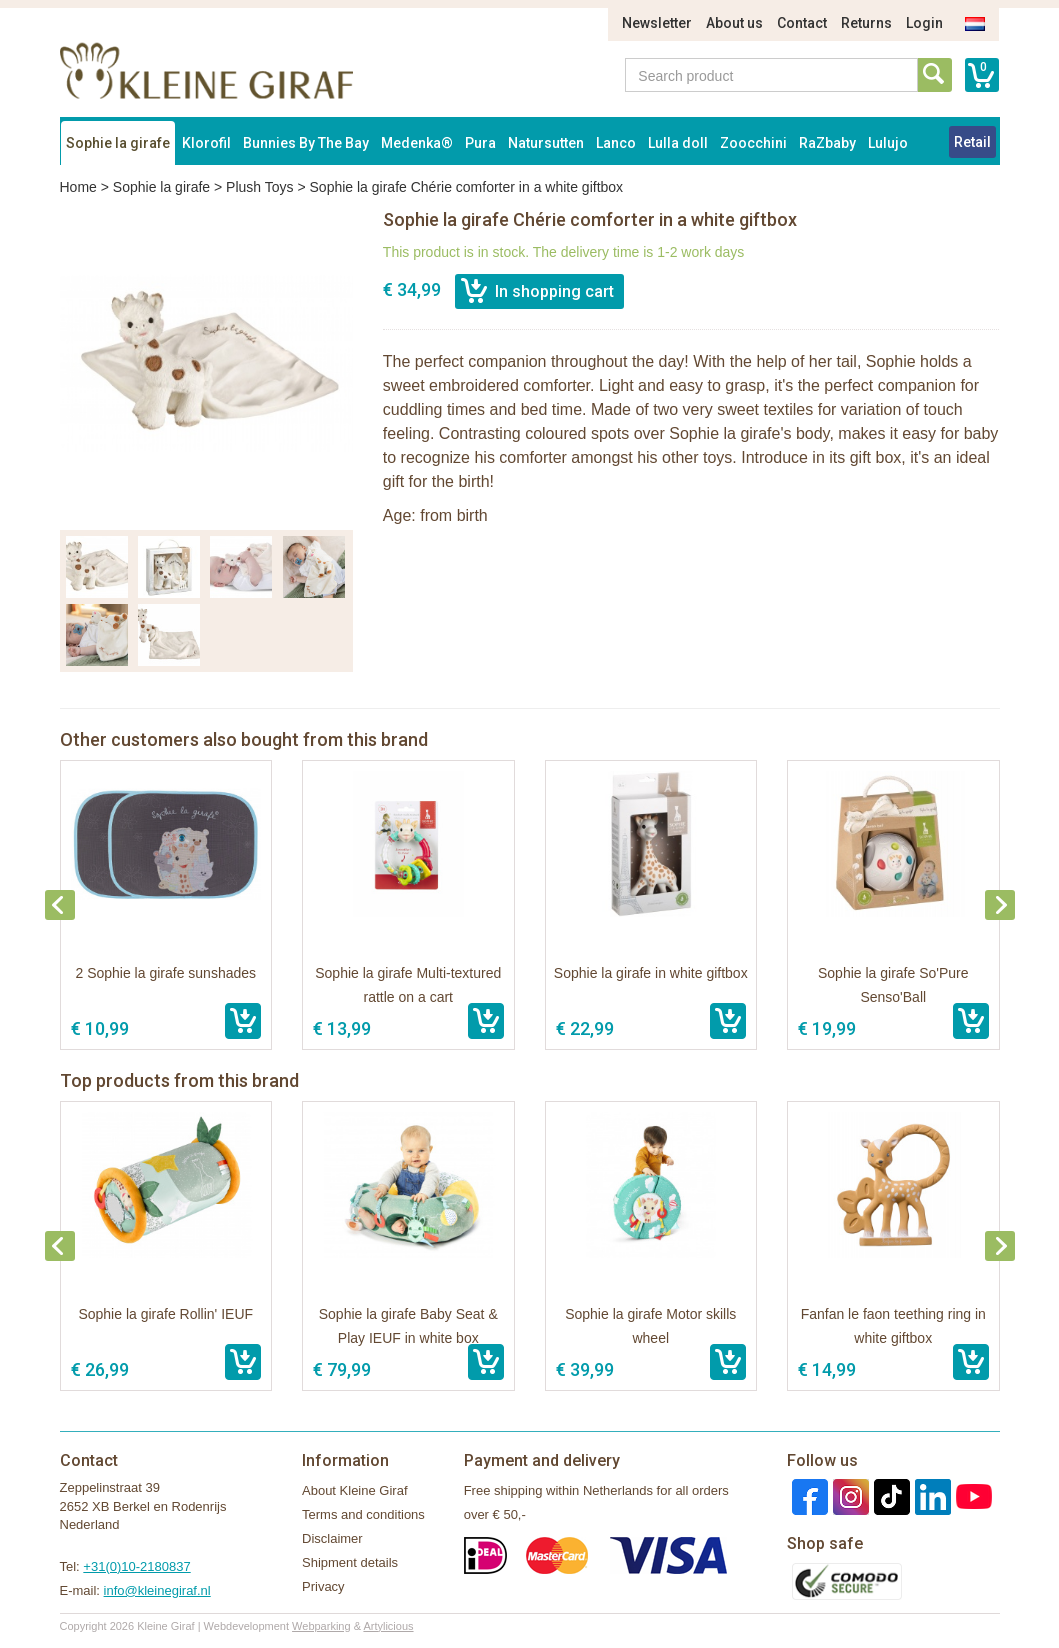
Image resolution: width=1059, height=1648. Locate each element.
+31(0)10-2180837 (136, 1566)
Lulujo (888, 143)
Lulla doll (678, 143)
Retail (972, 142)
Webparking (321, 1626)
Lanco (616, 143)
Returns (866, 23)
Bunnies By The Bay (306, 143)
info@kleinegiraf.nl (157, 1590)
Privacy (323, 1586)
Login (924, 23)
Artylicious (388, 1626)
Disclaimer (332, 1538)
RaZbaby (827, 143)
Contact (802, 23)
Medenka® (417, 143)
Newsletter (657, 23)
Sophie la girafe (118, 143)
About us (734, 23)
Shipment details (350, 1562)
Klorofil (206, 143)
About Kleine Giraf (355, 1490)
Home (78, 187)
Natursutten (546, 143)
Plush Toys (259, 187)
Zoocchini (753, 143)
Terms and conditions (363, 1514)
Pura (480, 143)
